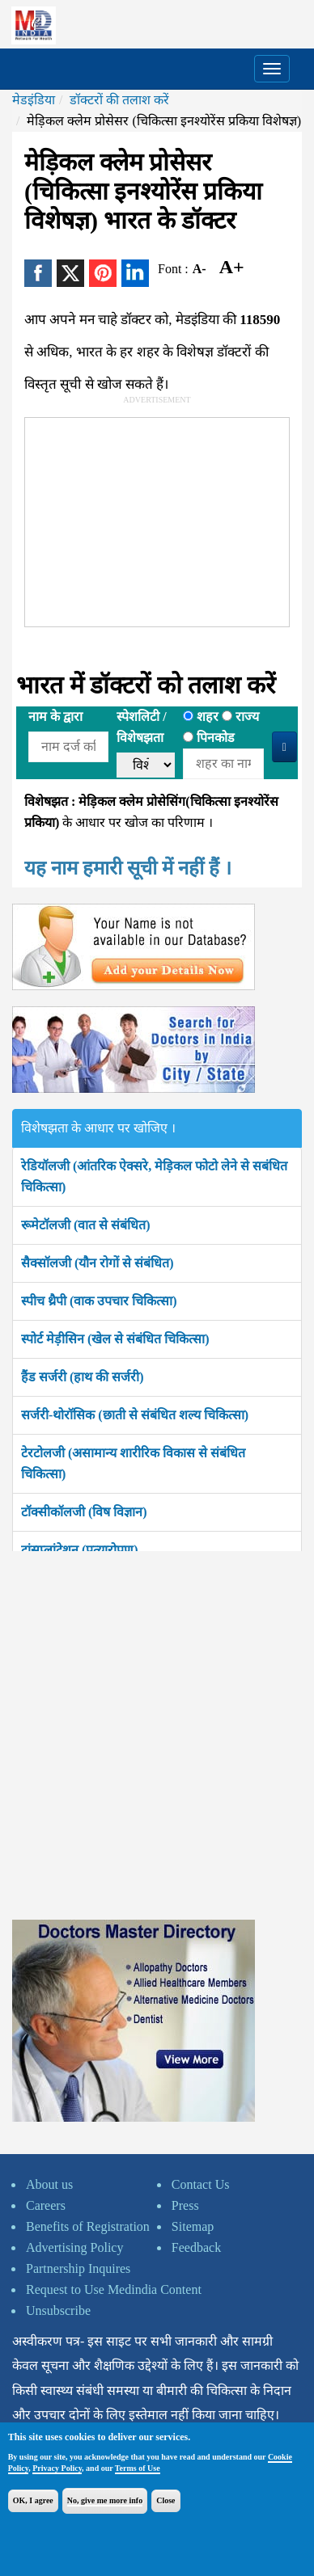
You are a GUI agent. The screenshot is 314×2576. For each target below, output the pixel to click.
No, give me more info (104, 2500)
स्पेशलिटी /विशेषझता (141, 727)
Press (185, 2205)
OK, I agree (33, 2500)
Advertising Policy (74, 2247)
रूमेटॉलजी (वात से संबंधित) (86, 1225)
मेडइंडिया (33, 100)
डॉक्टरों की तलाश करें (119, 100)
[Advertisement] (146, 519)
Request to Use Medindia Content (114, 2289)
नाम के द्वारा (55, 716)
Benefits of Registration (88, 2226)
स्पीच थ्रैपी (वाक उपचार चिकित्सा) (99, 1301)
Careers (46, 2205)
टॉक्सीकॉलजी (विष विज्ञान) (84, 1512)
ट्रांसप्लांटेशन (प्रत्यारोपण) (79, 1550)
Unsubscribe (58, 2310)
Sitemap (193, 2226)
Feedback (196, 2247)
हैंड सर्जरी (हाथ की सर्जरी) (82, 1377)
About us (49, 2184)
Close (165, 2500)
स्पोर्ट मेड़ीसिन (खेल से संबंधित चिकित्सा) (115, 1339)
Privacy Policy (57, 2468)
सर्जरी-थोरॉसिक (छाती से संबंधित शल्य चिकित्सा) (134, 1415)
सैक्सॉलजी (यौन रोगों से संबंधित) (97, 1263)
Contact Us (201, 2184)
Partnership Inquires (78, 2268)
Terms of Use (137, 2468)
